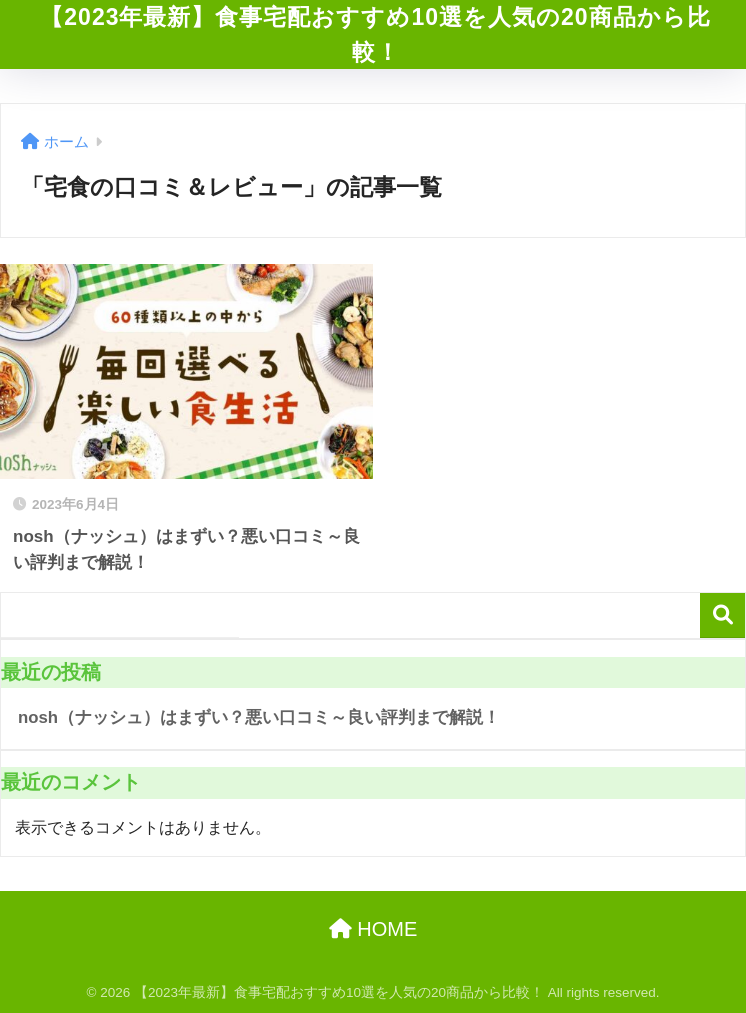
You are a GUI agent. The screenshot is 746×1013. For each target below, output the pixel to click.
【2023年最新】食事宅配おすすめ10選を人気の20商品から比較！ (375, 34)
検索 (722, 615)
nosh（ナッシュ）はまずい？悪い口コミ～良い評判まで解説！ (259, 717)
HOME (373, 929)
